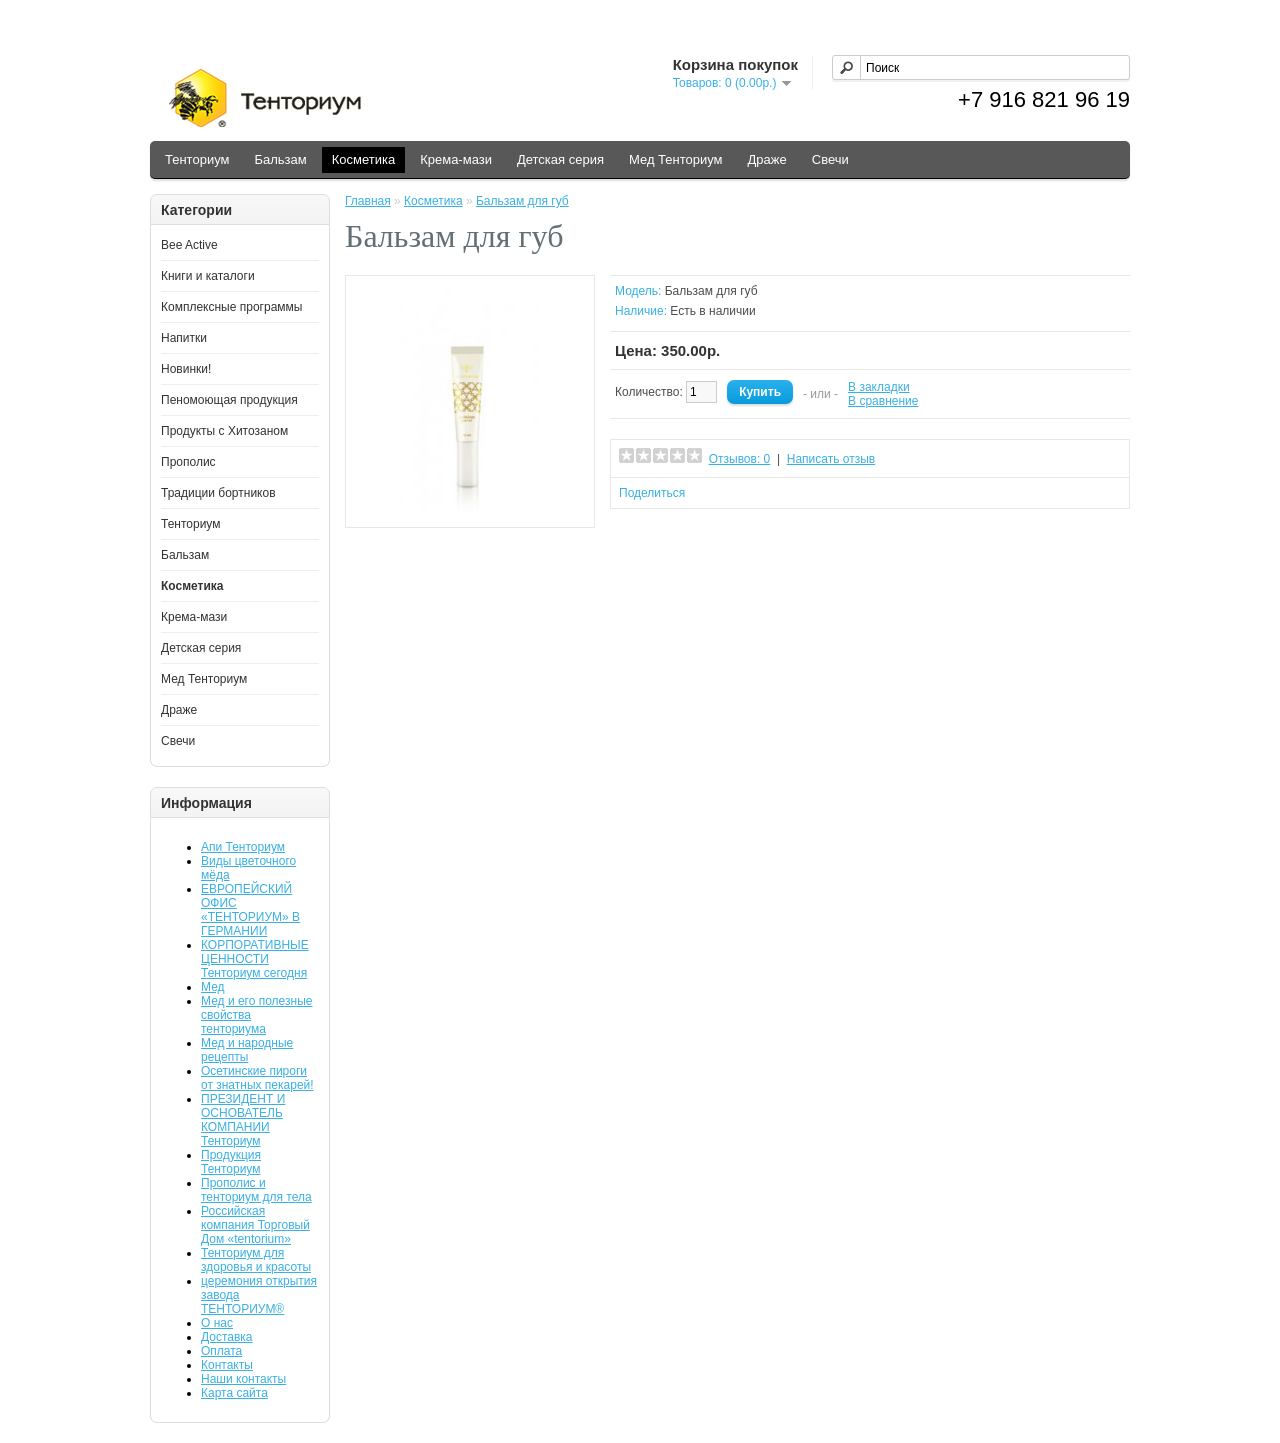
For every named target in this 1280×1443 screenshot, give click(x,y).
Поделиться (652, 493)
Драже (767, 159)
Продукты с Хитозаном (224, 431)
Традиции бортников (218, 493)
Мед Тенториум (676, 159)
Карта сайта (234, 1393)
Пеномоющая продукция (229, 400)
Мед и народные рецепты (247, 1050)
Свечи (830, 159)
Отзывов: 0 (740, 459)
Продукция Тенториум (231, 1162)
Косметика (363, 159)
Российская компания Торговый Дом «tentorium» (255, 1225)
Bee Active (189, 245)
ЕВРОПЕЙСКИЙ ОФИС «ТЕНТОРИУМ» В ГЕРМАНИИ (250, 910)
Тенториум (197, 159)
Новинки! (186, 369)
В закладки (879, 387)
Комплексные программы (231, 307)
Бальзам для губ (522, 201)
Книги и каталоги (208, 276)
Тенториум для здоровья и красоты (256, 1260)
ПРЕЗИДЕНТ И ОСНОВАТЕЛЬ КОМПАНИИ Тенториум (243, 1120)
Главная (368, 201)
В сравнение (883, 401)
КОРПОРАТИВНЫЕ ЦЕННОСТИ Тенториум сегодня (255, 959)
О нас (217, 1323)
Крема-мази (456, 159)
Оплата (221, 1351)
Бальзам (280, 159)
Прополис (188, 462)
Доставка (227, 1337)
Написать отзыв (831, 459)
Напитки (184, 338)
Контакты (227, 1365)
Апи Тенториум (243, 847)
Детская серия (560, 159)
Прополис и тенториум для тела (256, 1190)
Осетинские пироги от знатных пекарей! (257, 1078)
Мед (213, 987)
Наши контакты (243, 1379)
